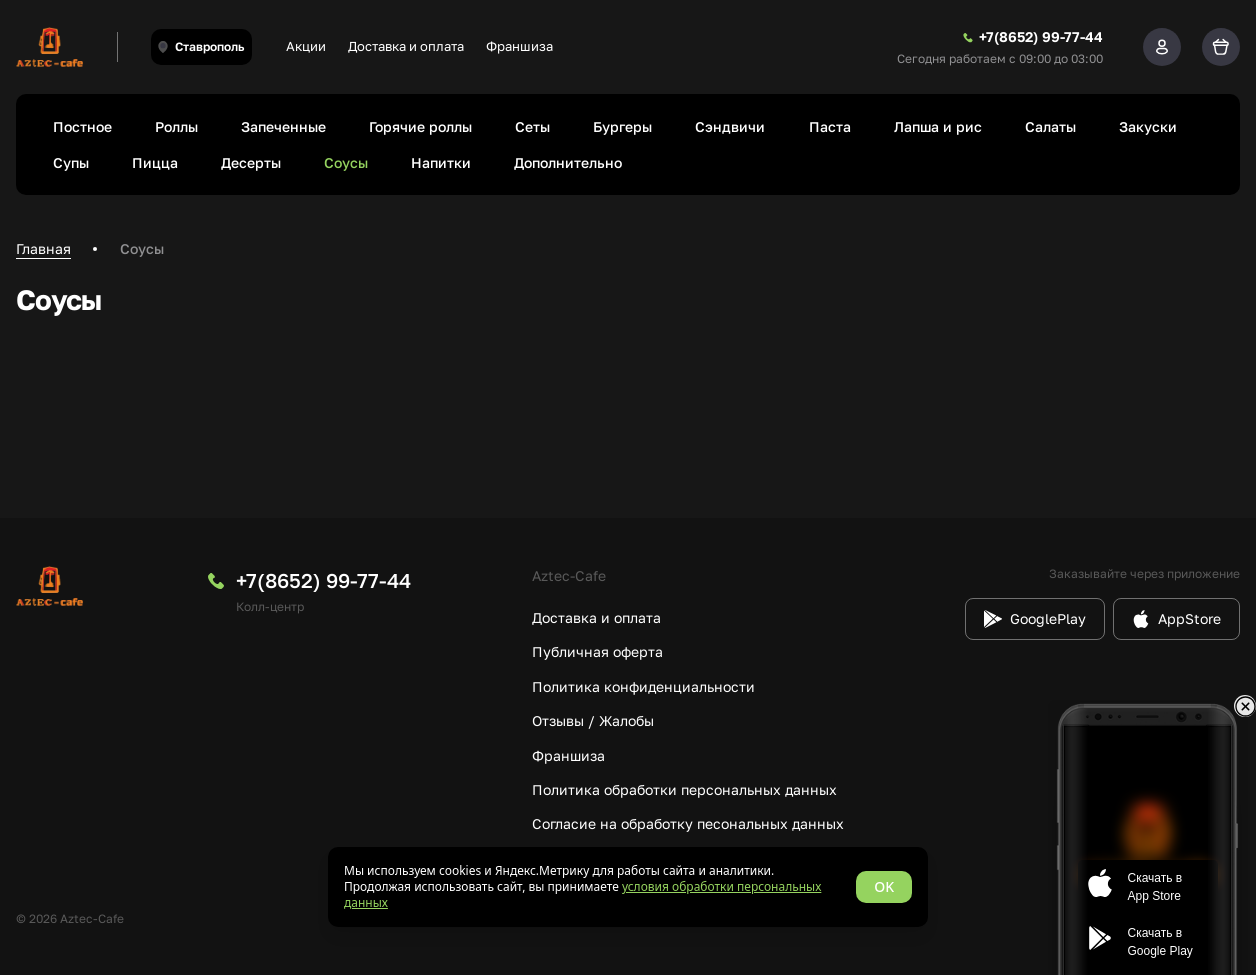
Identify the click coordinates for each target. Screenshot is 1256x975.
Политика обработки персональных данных (684, 789)
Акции (306, 46)
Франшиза (519, 46)
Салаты (1050, 126)
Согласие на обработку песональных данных (688, 823)
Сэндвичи (730, 126)
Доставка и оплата (406, 46)
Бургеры (622, 126)
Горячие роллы (420, 126)
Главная (43, 248)
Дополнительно (568, 162)
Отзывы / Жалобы (593, 720)
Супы (71, 162)
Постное (82, 126)
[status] (628, 887)
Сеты (532, 126)
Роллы (176, 126)
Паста (830, 126)
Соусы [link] (142, 248)
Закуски (1148, 126)
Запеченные (283, 126)
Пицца (155, 162)
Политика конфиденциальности (643, 686)
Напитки (441, 162)
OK (884, 886)
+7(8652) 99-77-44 (323, 580)
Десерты (251, 162)
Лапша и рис (938, 126)
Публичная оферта (597, 651)
